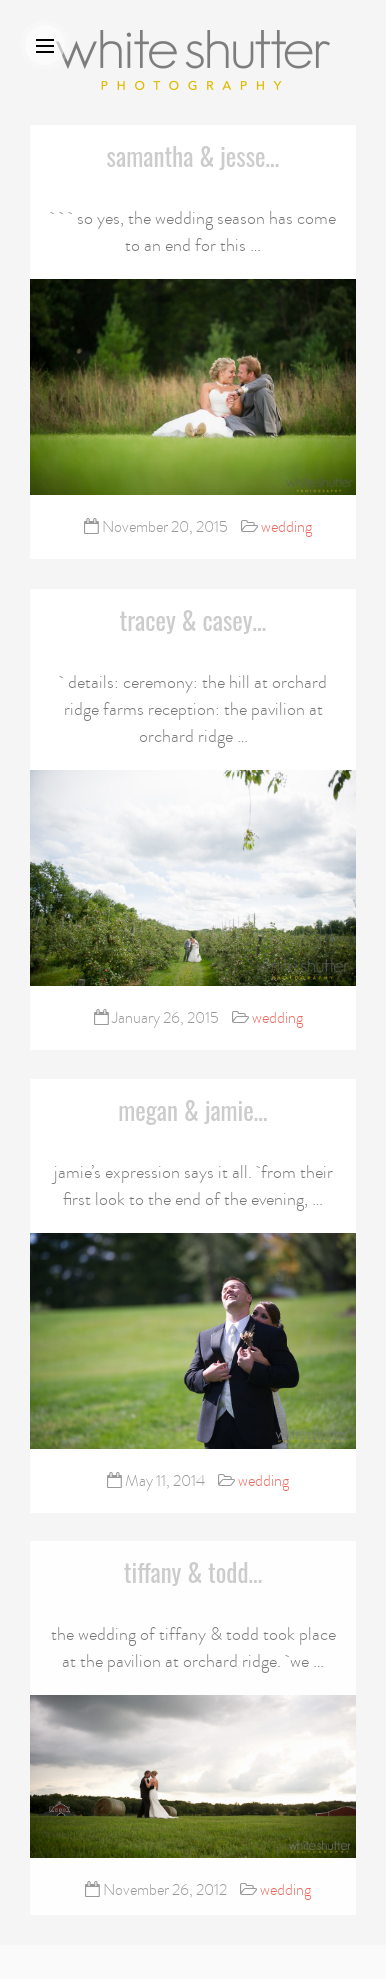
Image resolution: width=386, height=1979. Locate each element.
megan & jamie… (192, 1109)
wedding (286, 527)
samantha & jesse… (193, 155)
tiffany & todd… (193, 1570)
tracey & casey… (193, 619)
